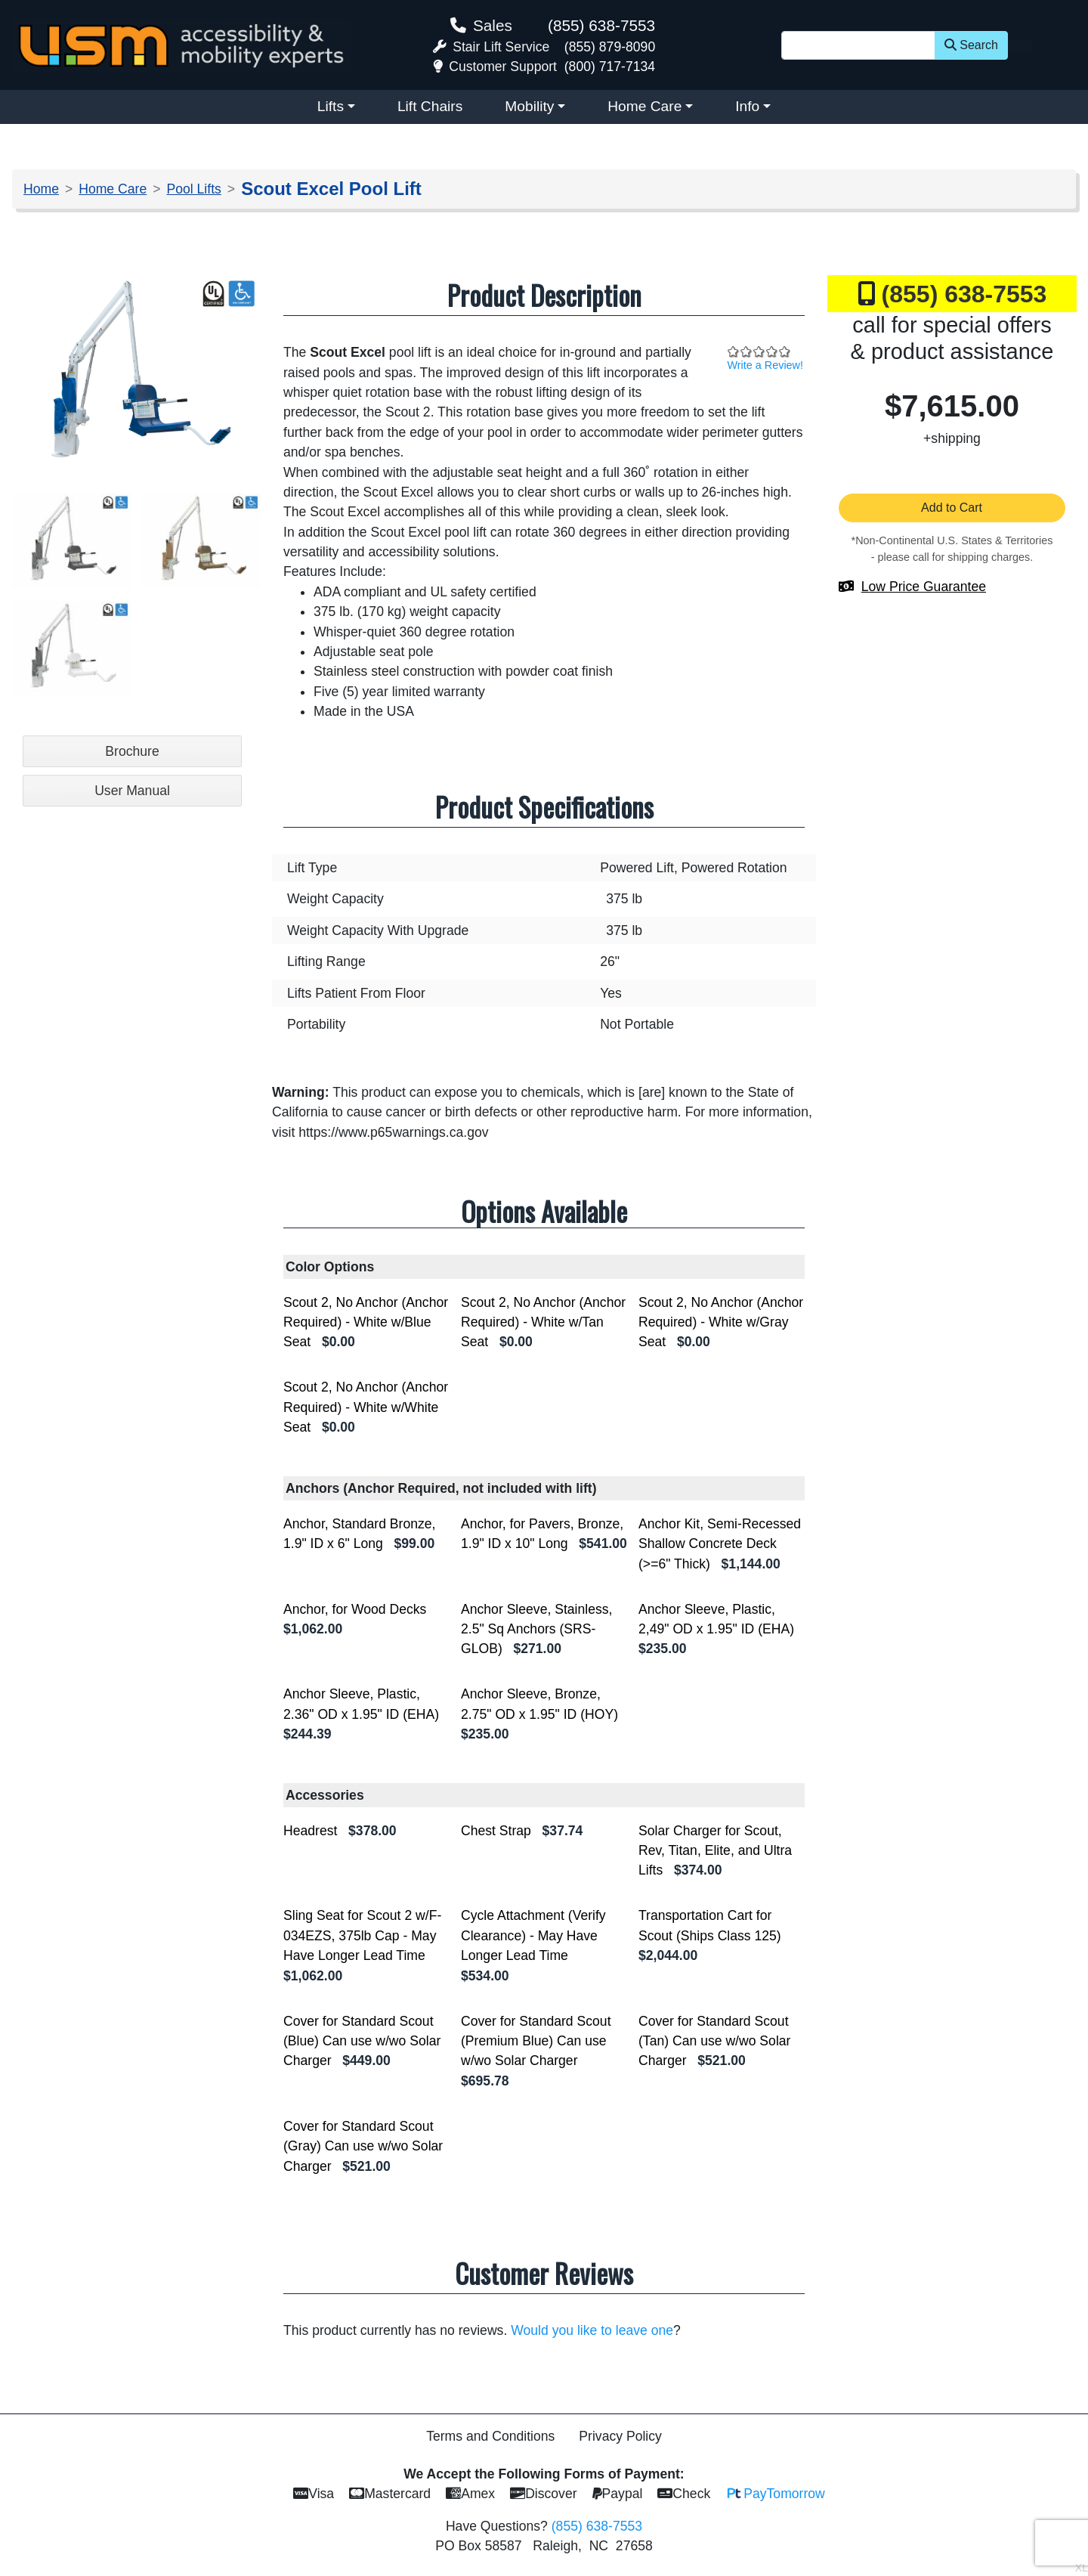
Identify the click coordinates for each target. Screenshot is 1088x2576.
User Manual (132, 790)
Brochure (132, 751)
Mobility (529, 106)
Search (971, 45)
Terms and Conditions (490, 2436)
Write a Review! (766, 365)
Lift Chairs (429, 106)
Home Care (644, 106)
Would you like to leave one (592, 2330)
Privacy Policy (620, 2436)
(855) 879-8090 (609, 46)
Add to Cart (952, 507)
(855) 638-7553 (601, 25)
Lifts (330, 106)
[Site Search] (858, 45)
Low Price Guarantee (923, 586)
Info (747, 106)
